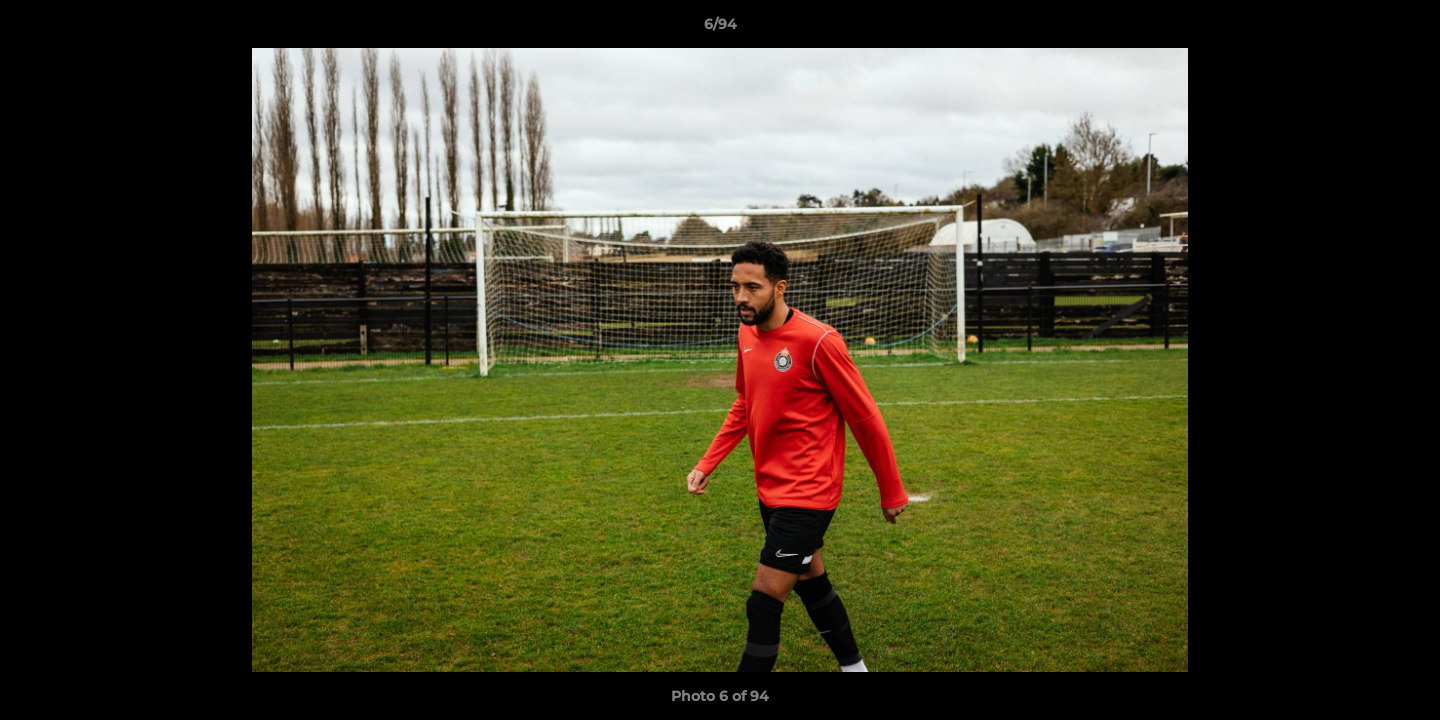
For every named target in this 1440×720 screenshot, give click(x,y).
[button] (1404, 29)
